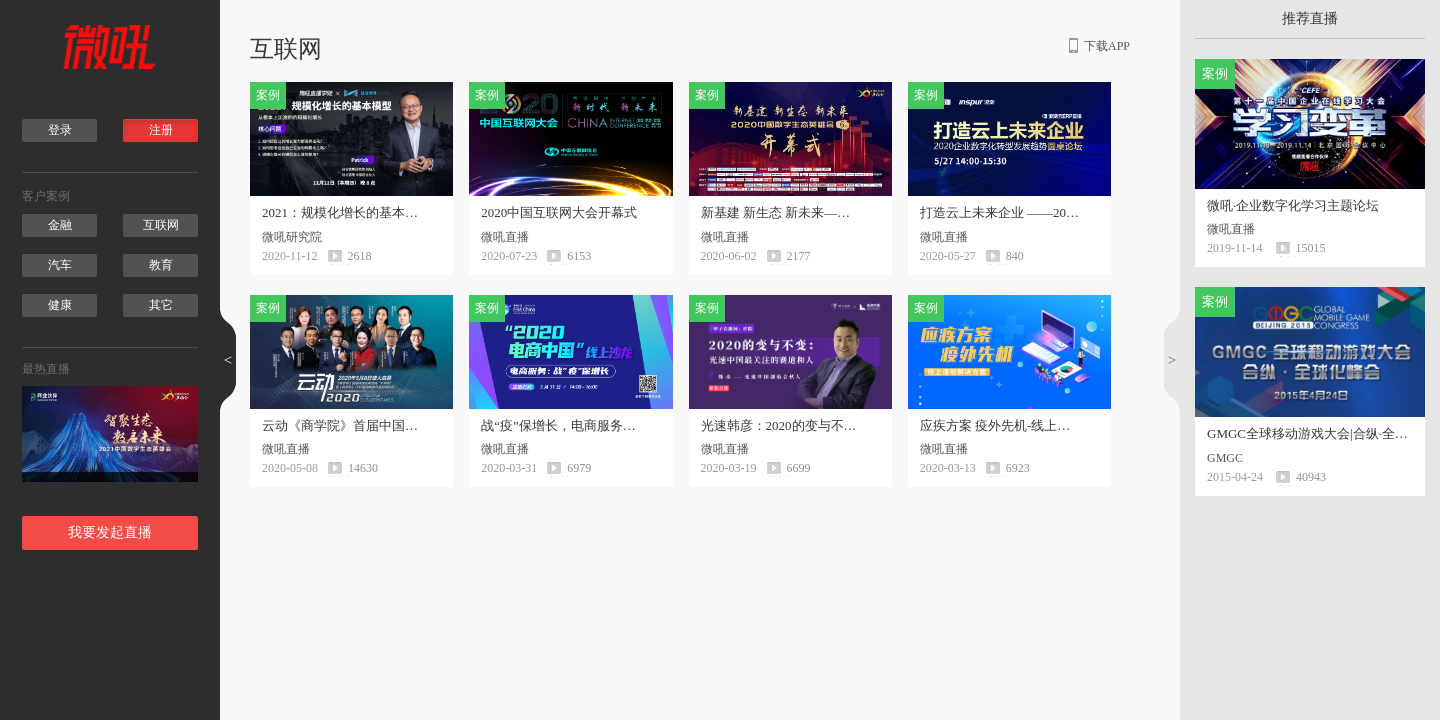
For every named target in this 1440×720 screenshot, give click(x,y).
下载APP (1107, 46)
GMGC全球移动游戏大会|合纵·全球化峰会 (1310, 433)
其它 (161, 305)
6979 (579, 468)
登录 (60, 130)
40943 (1311, 477)
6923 (1018, 468)
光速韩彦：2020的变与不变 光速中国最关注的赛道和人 (781, 425)
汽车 (60, 265)
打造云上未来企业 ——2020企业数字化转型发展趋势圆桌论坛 (1000, 213)
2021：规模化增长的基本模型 (342, 213)
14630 (363, 468)
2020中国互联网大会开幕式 (559, 213)
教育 (161, 265)
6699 (799, 468)
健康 (60, 305)
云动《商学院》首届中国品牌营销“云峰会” (342, 425)
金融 (60, 225)
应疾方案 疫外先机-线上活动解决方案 (1000, 425)
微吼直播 (511, 237)
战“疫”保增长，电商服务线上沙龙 (561, 425)
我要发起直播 (110, 532)
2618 (360, 256)
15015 (1311, 248)
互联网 (161, 225)
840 (1015, 256)
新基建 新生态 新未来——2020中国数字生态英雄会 (781, 213)
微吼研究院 (298, 237)
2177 (799, 256)
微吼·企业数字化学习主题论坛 (1293, 205)
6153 (579, 256)
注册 (161, 130)
